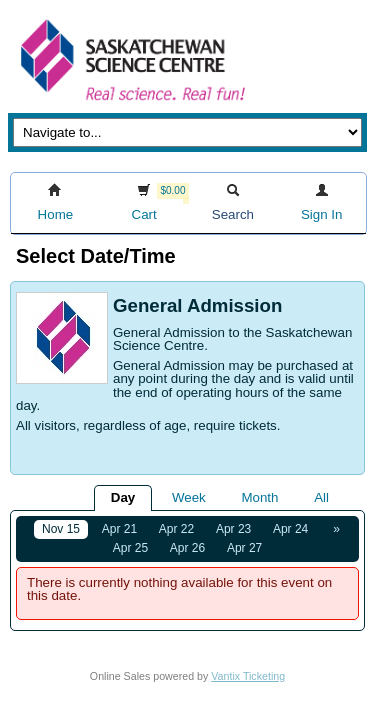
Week (189, 497)
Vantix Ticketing (248, 676)
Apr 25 (130, 548)
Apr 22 (176, 529)
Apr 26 (187, 548)
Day (123, 497)
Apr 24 (290, 529)
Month (259, 497)
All (321, 497)
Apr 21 (119, 529)
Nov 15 (61, 529)
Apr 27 (244, 548)
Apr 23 (233, 529)
